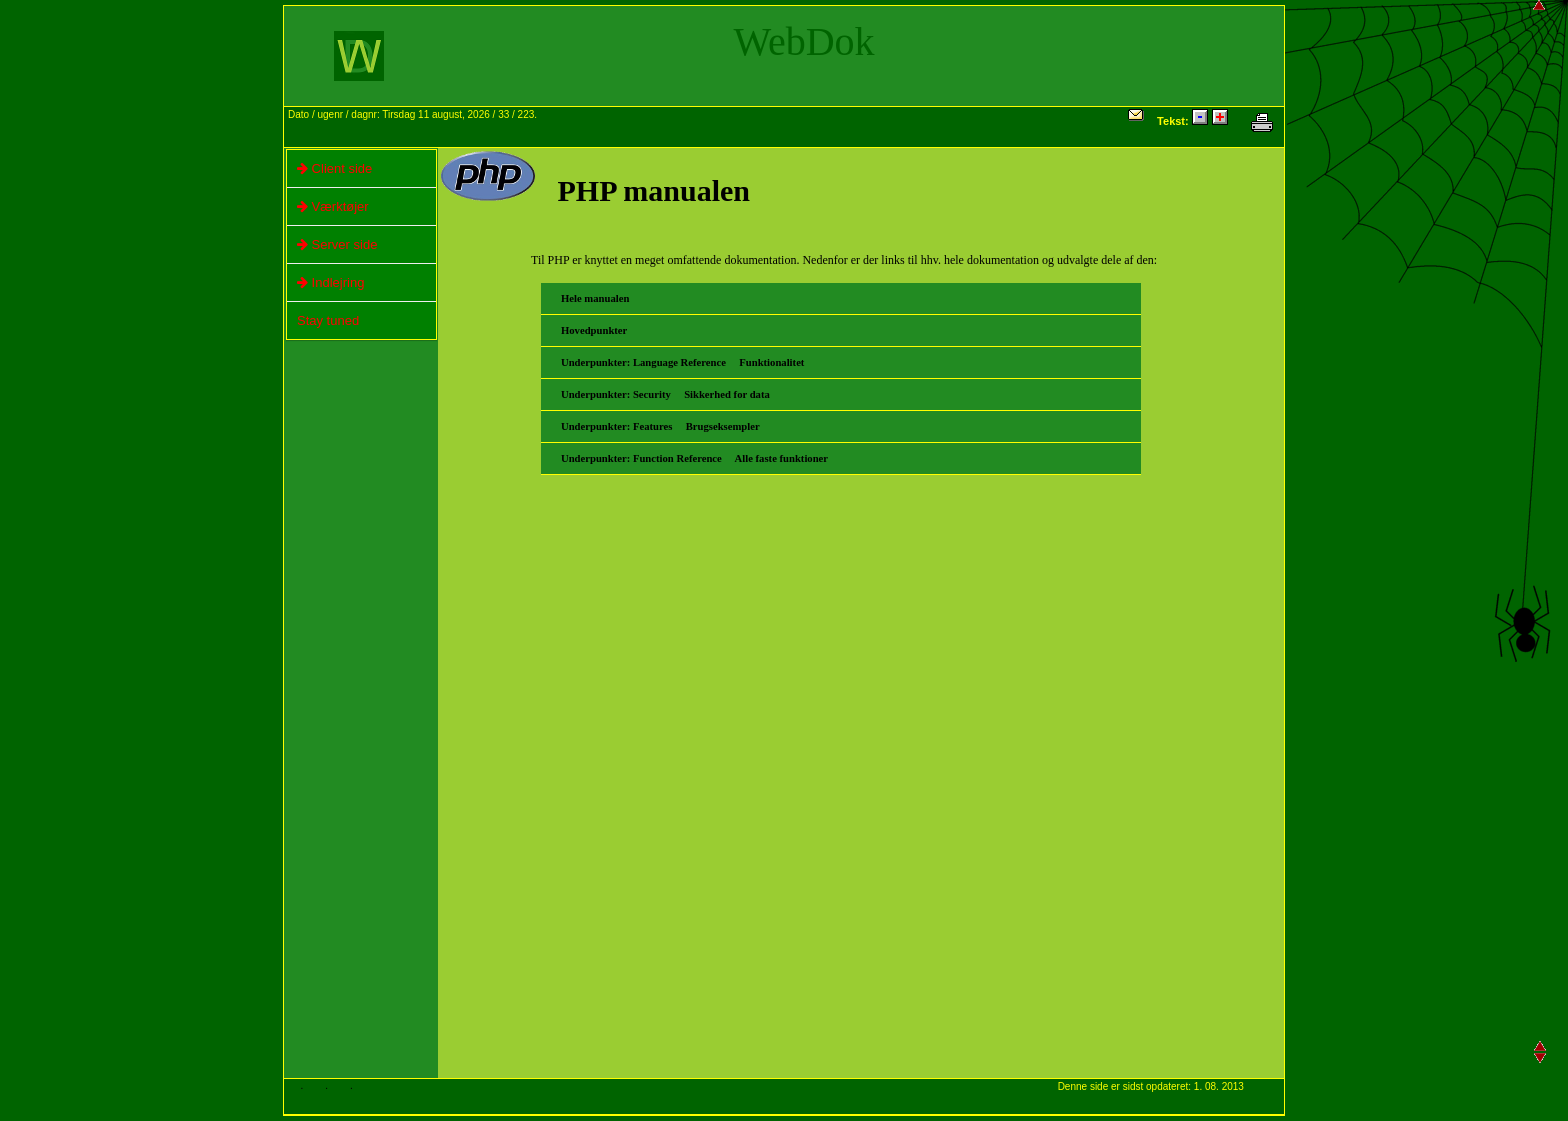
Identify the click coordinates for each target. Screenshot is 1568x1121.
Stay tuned (328, 320)
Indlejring (325, 283)
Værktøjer (328, 207)
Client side (329, 169)
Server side (332, 245)
